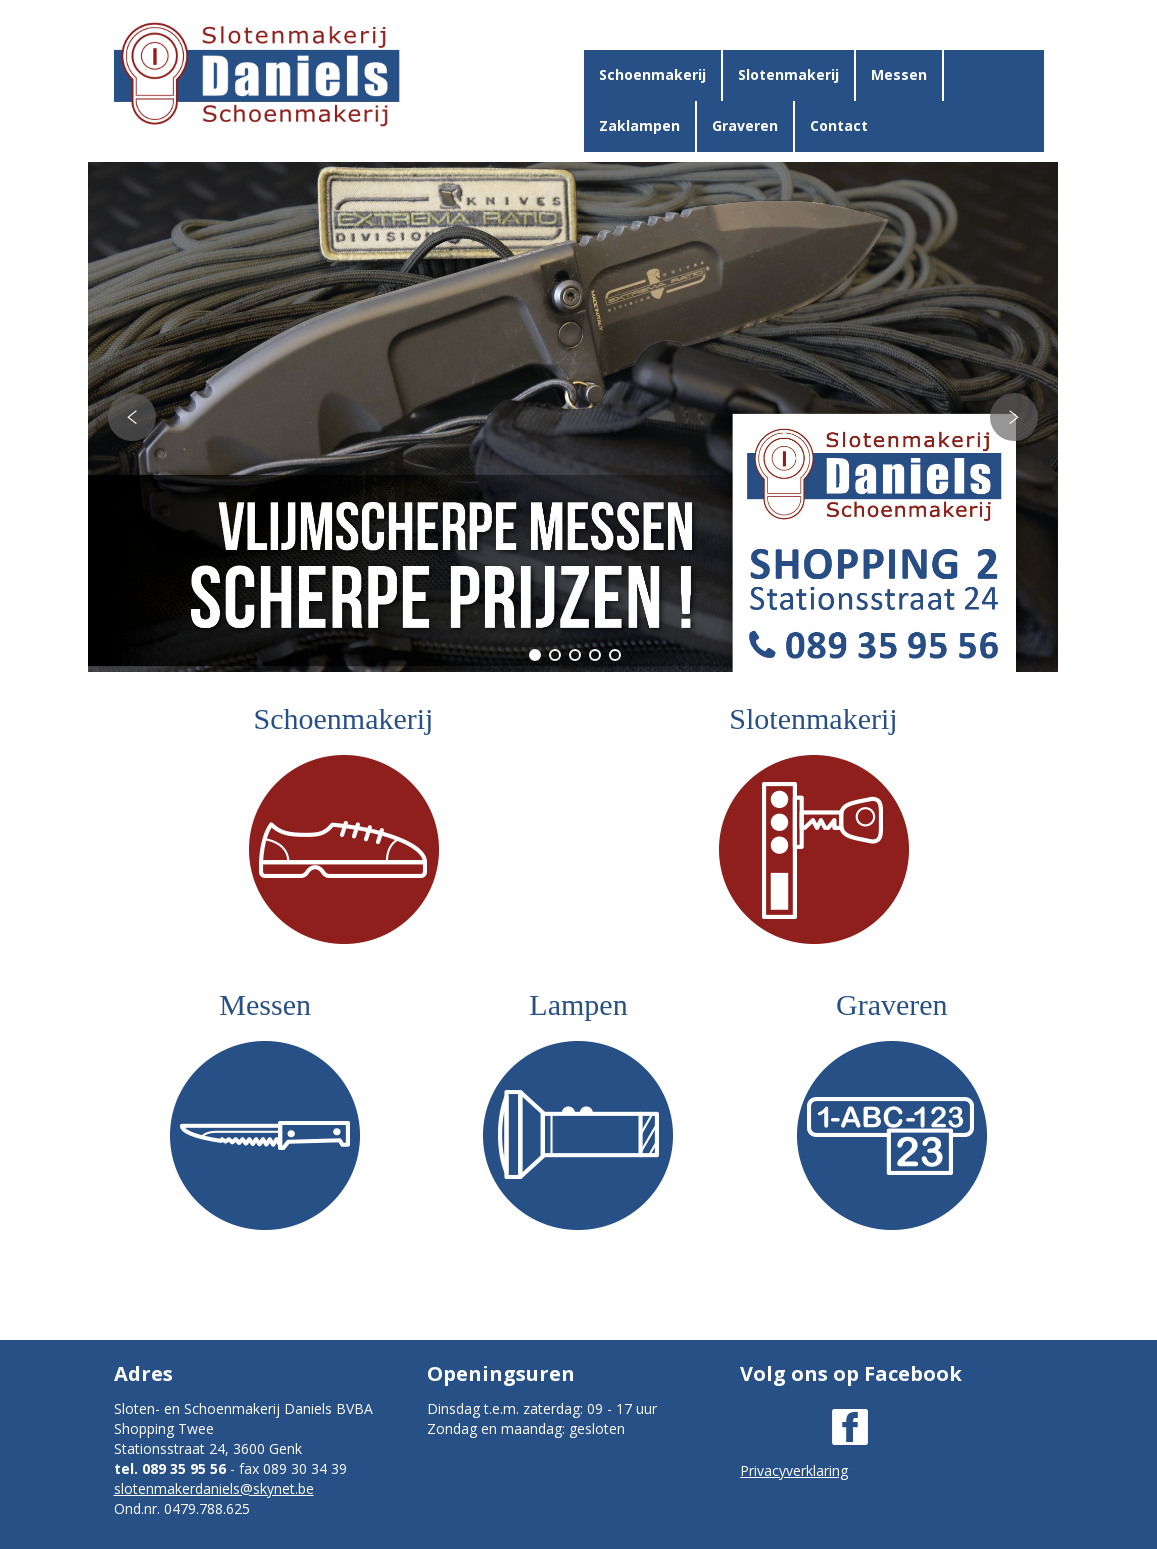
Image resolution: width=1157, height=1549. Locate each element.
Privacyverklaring (794, 1470)
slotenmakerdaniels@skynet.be (214, 1488)
